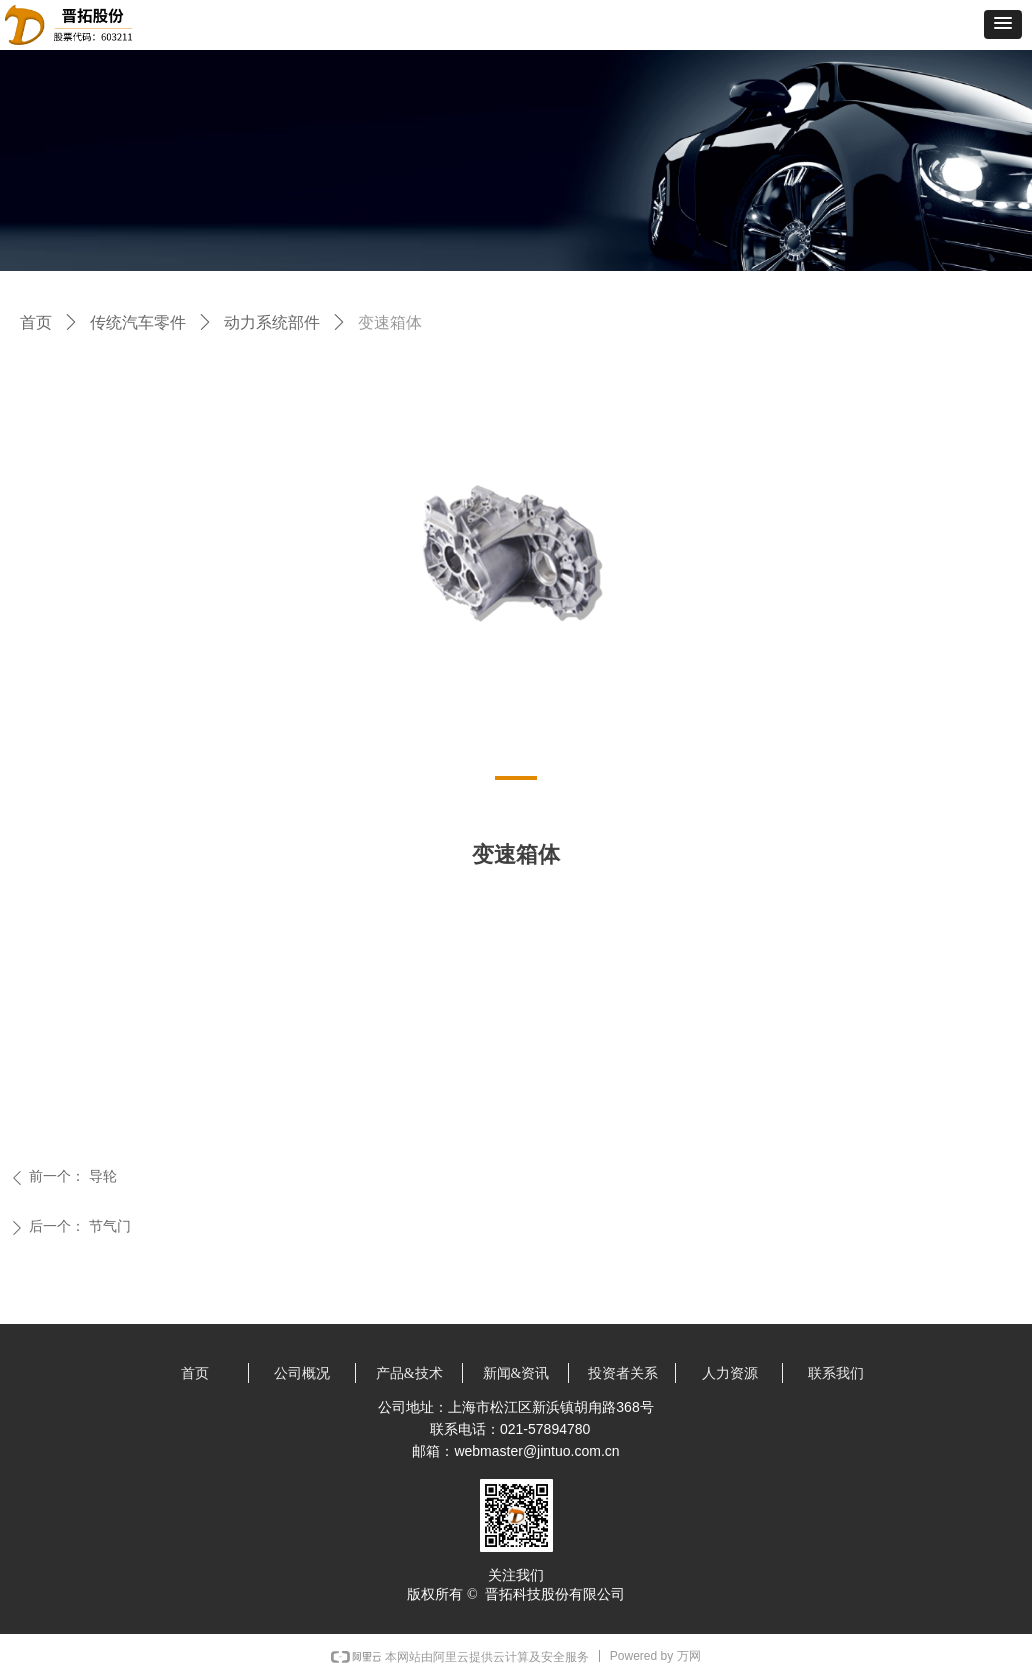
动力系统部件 (272, 322)
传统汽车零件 (138, 322)
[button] (1003, 24)
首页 (36, 322)
